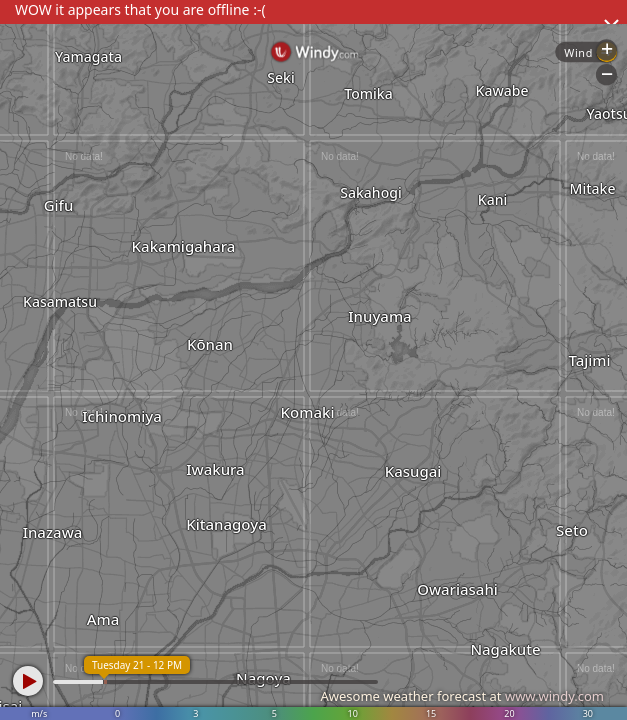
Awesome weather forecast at (462, 696)
